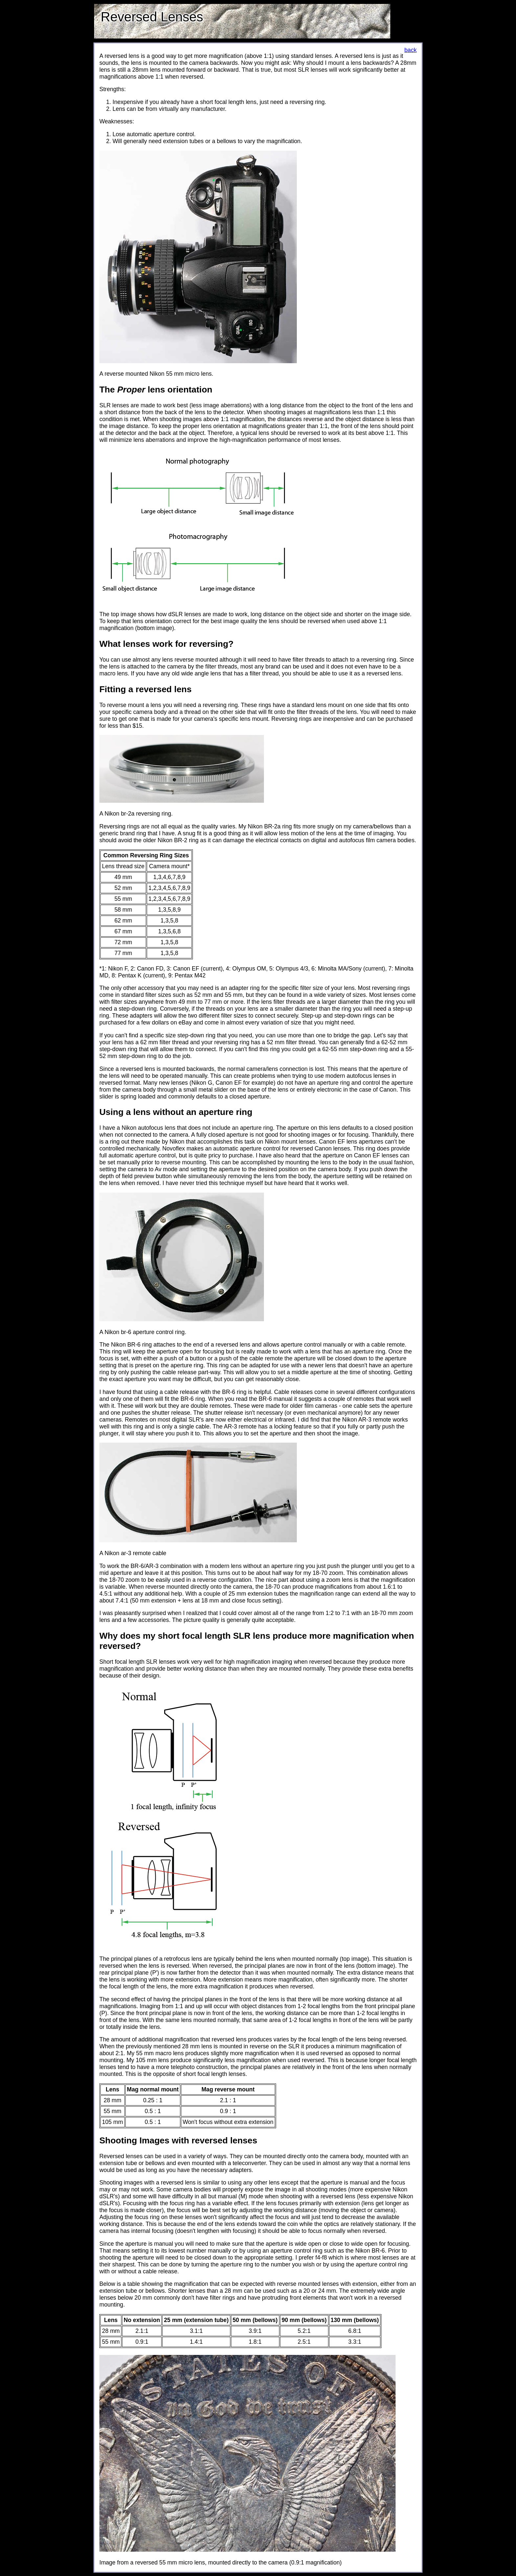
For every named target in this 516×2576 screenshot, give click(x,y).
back (410, 50)
